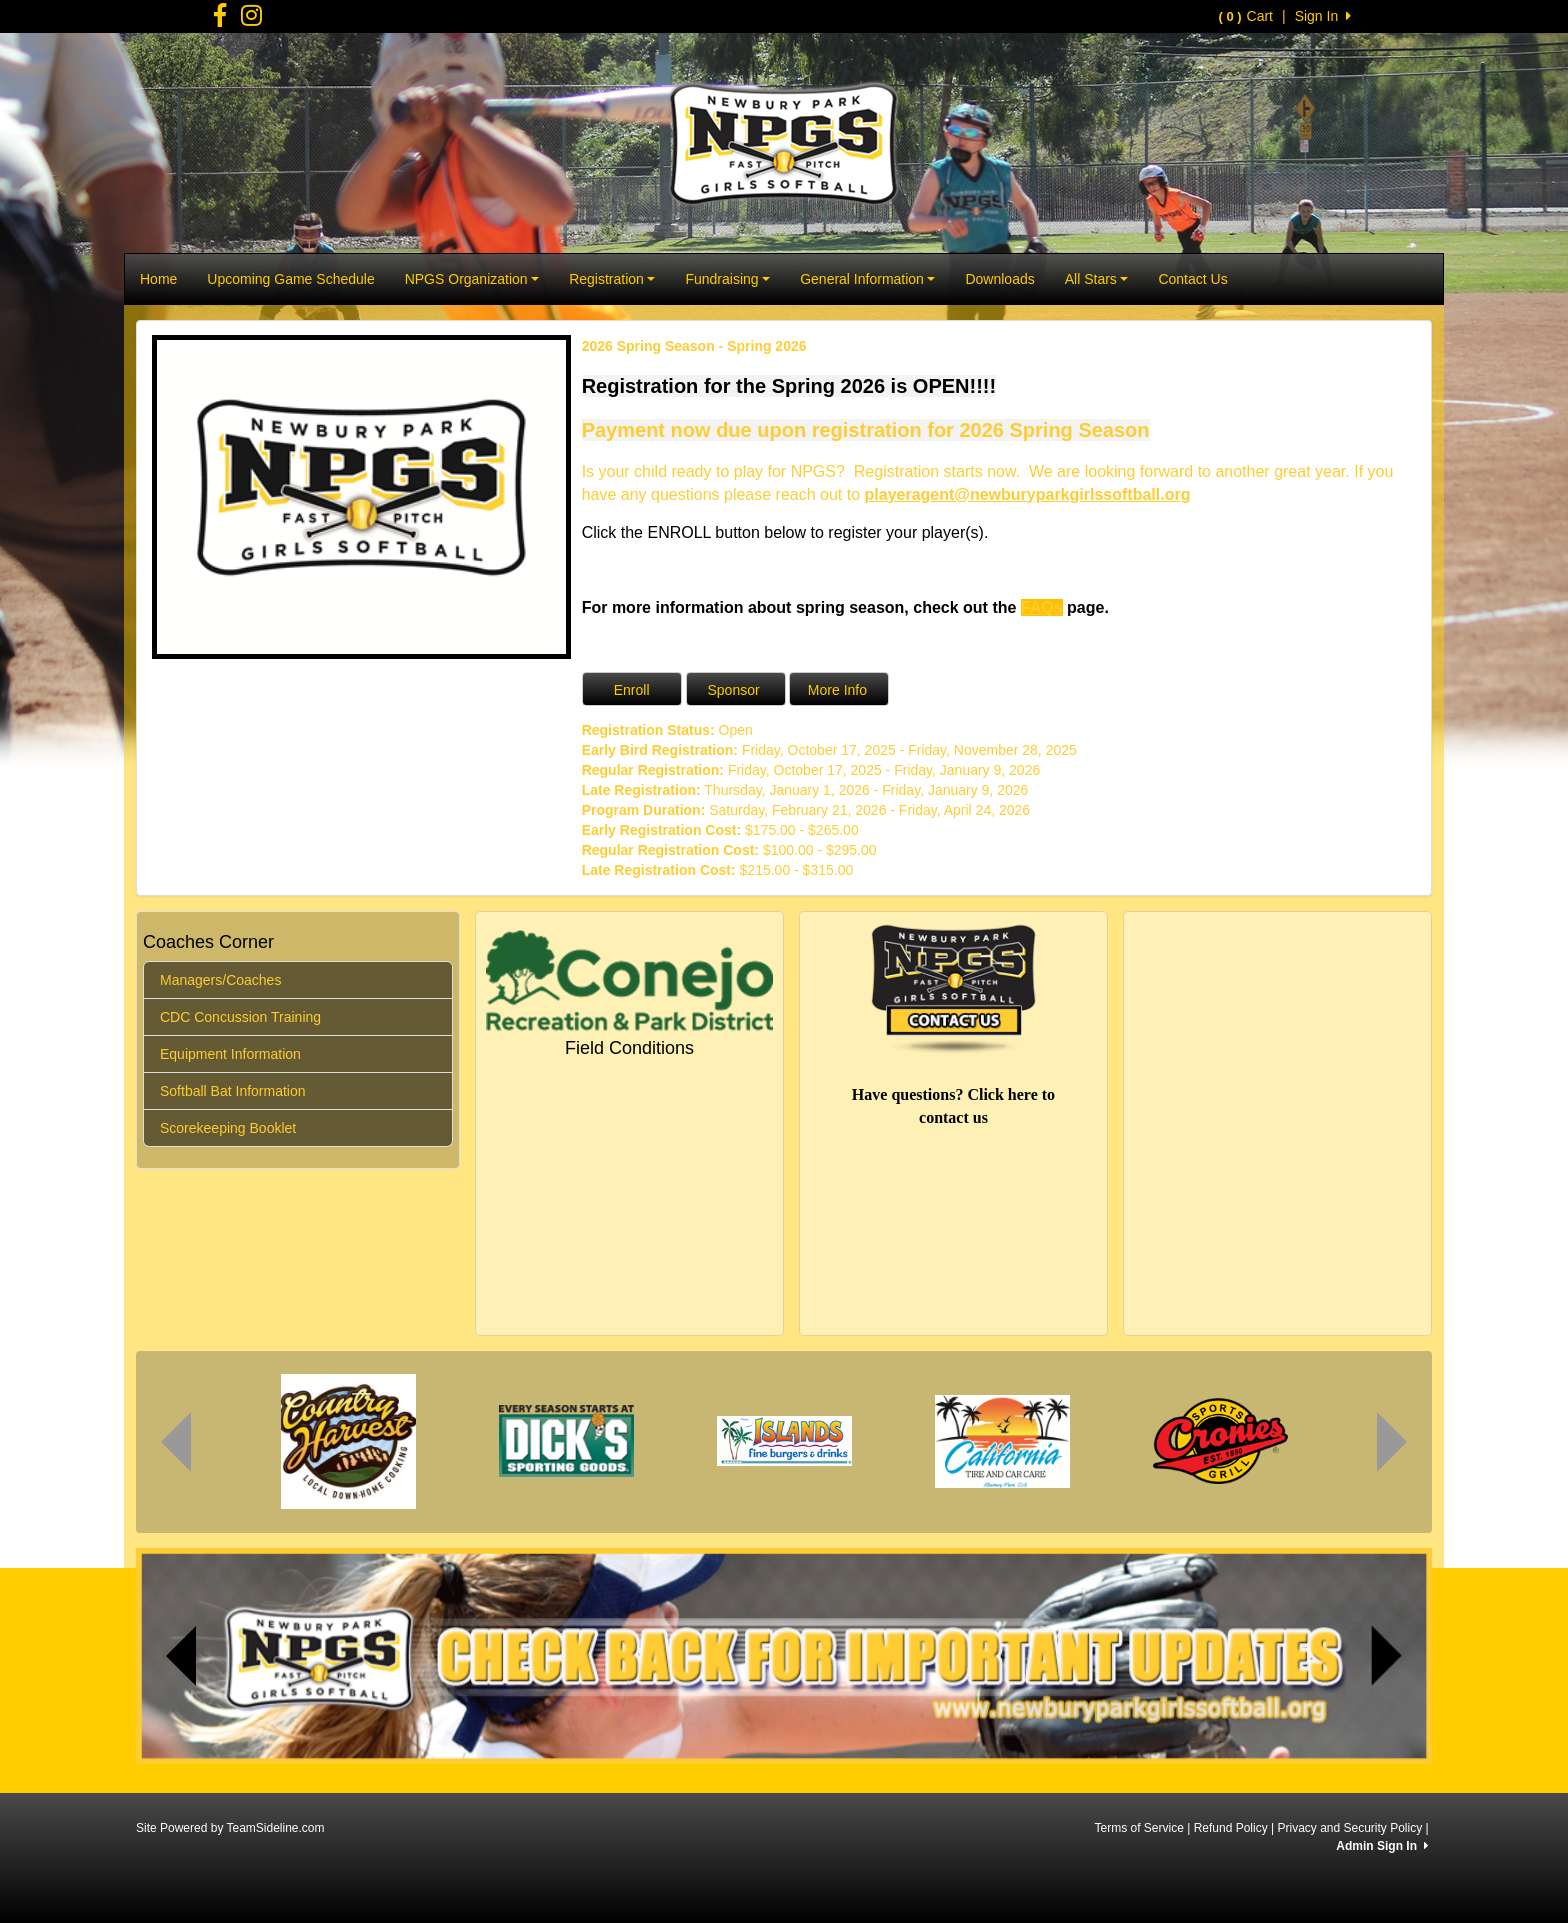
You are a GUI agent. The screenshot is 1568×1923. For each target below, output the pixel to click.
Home (158, 279)
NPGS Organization (472, 279)
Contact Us (1192, 279)
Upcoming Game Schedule (290, 279)
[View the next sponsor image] (1392, 1442)
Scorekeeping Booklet (228, 1128)
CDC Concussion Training (240, 1017)
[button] (181, 1656)
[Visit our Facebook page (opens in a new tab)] (220, 20)
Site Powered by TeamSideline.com (230, 1828)
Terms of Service (1138, 1828)
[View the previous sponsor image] (176, 1442)
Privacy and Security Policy (1349, 1828)
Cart (1246, 16)
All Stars (1097, 279)
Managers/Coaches (220, 980)
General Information (867, 279)
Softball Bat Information (233, 1091)
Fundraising (727, 279)
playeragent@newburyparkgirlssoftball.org (1028, 494)
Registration (612, 279)
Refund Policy (1231, 1828)
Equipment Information (230, 1054)
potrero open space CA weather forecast (1244, 1152)
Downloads (999, 279)
